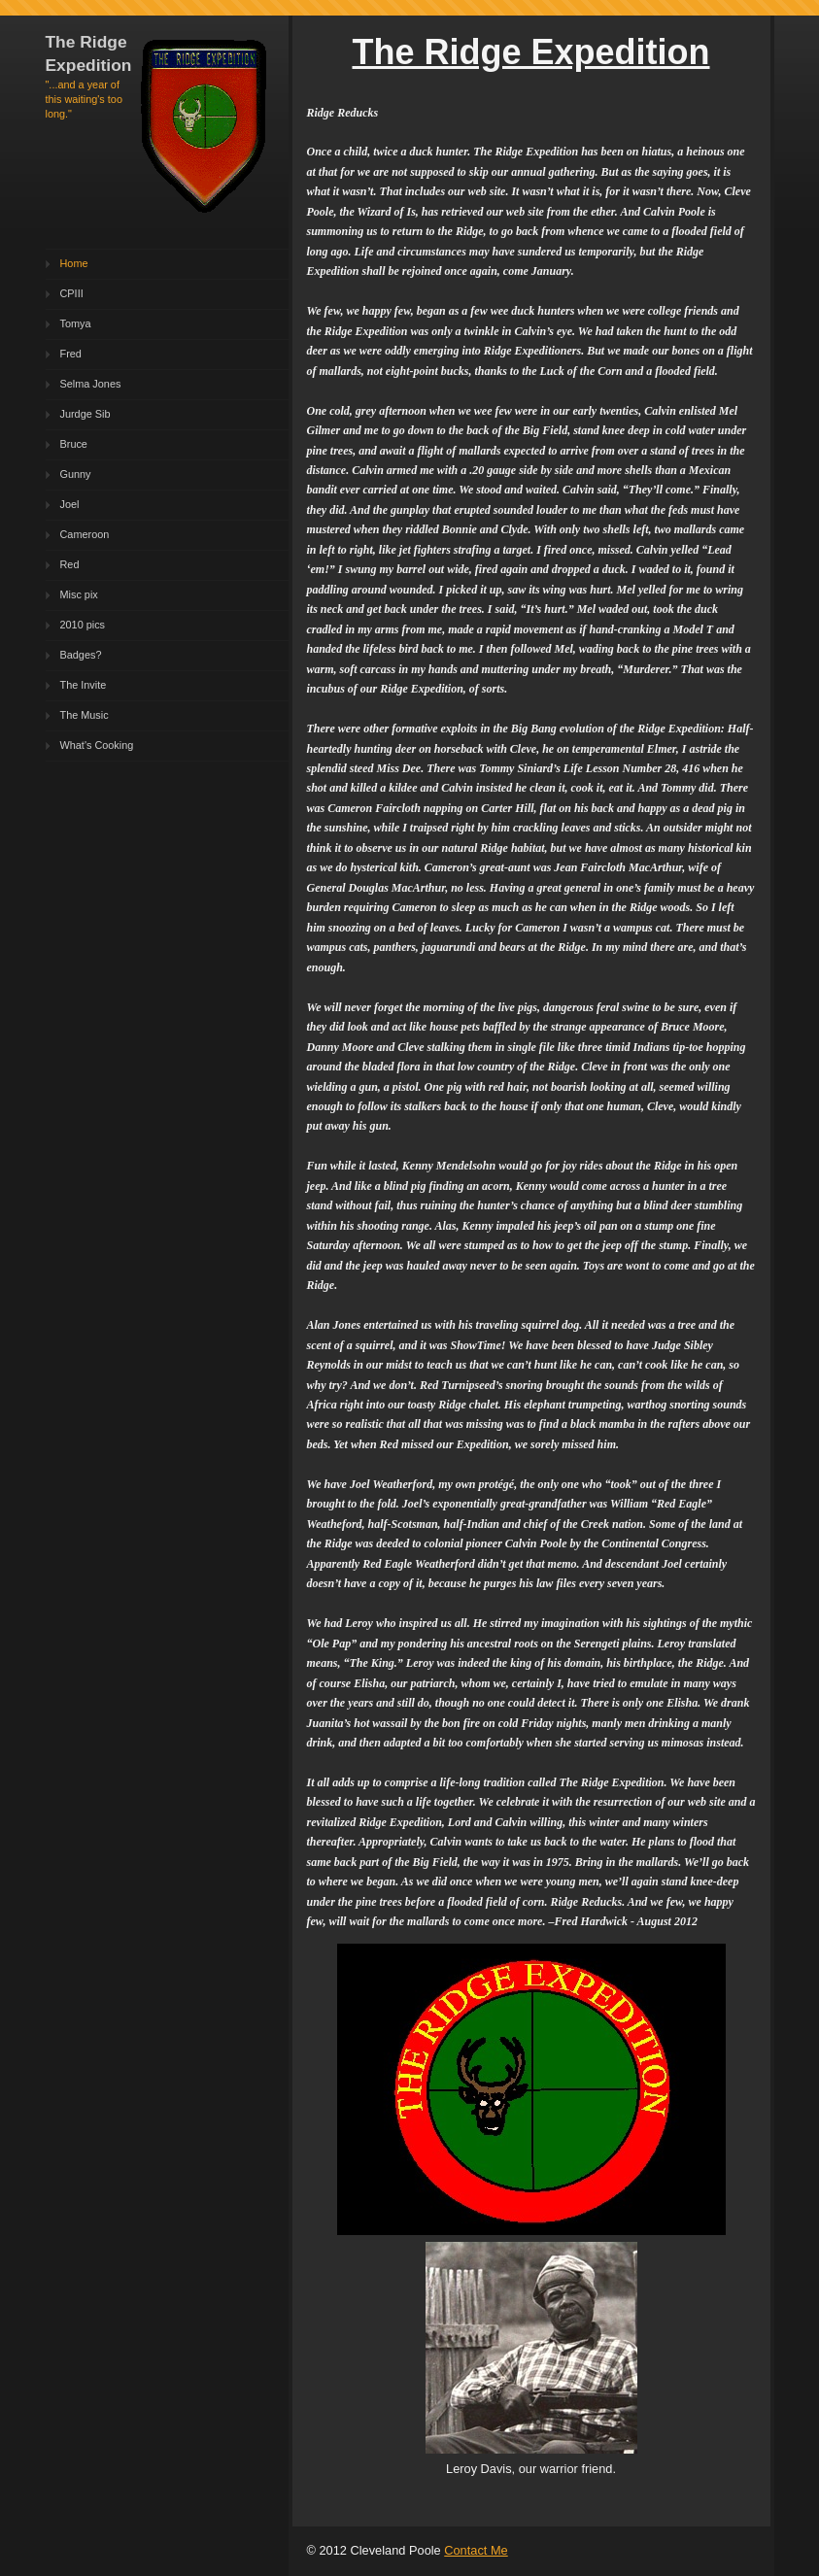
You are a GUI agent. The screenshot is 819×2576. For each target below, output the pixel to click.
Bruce (73, 444)
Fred (71, 353)
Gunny (75, 474)
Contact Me (475, 2550)
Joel (70, 504)
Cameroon (85, 534)
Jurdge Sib (85, 414)
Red (70, 564)
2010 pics (83, 624)
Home (74, 263)
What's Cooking (97, 745)
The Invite (83, 685)
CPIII (72, 293)
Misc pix (79, 594)
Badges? (81, 655)
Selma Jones (90, 384)
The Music (84, 715)
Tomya (75, 323)
